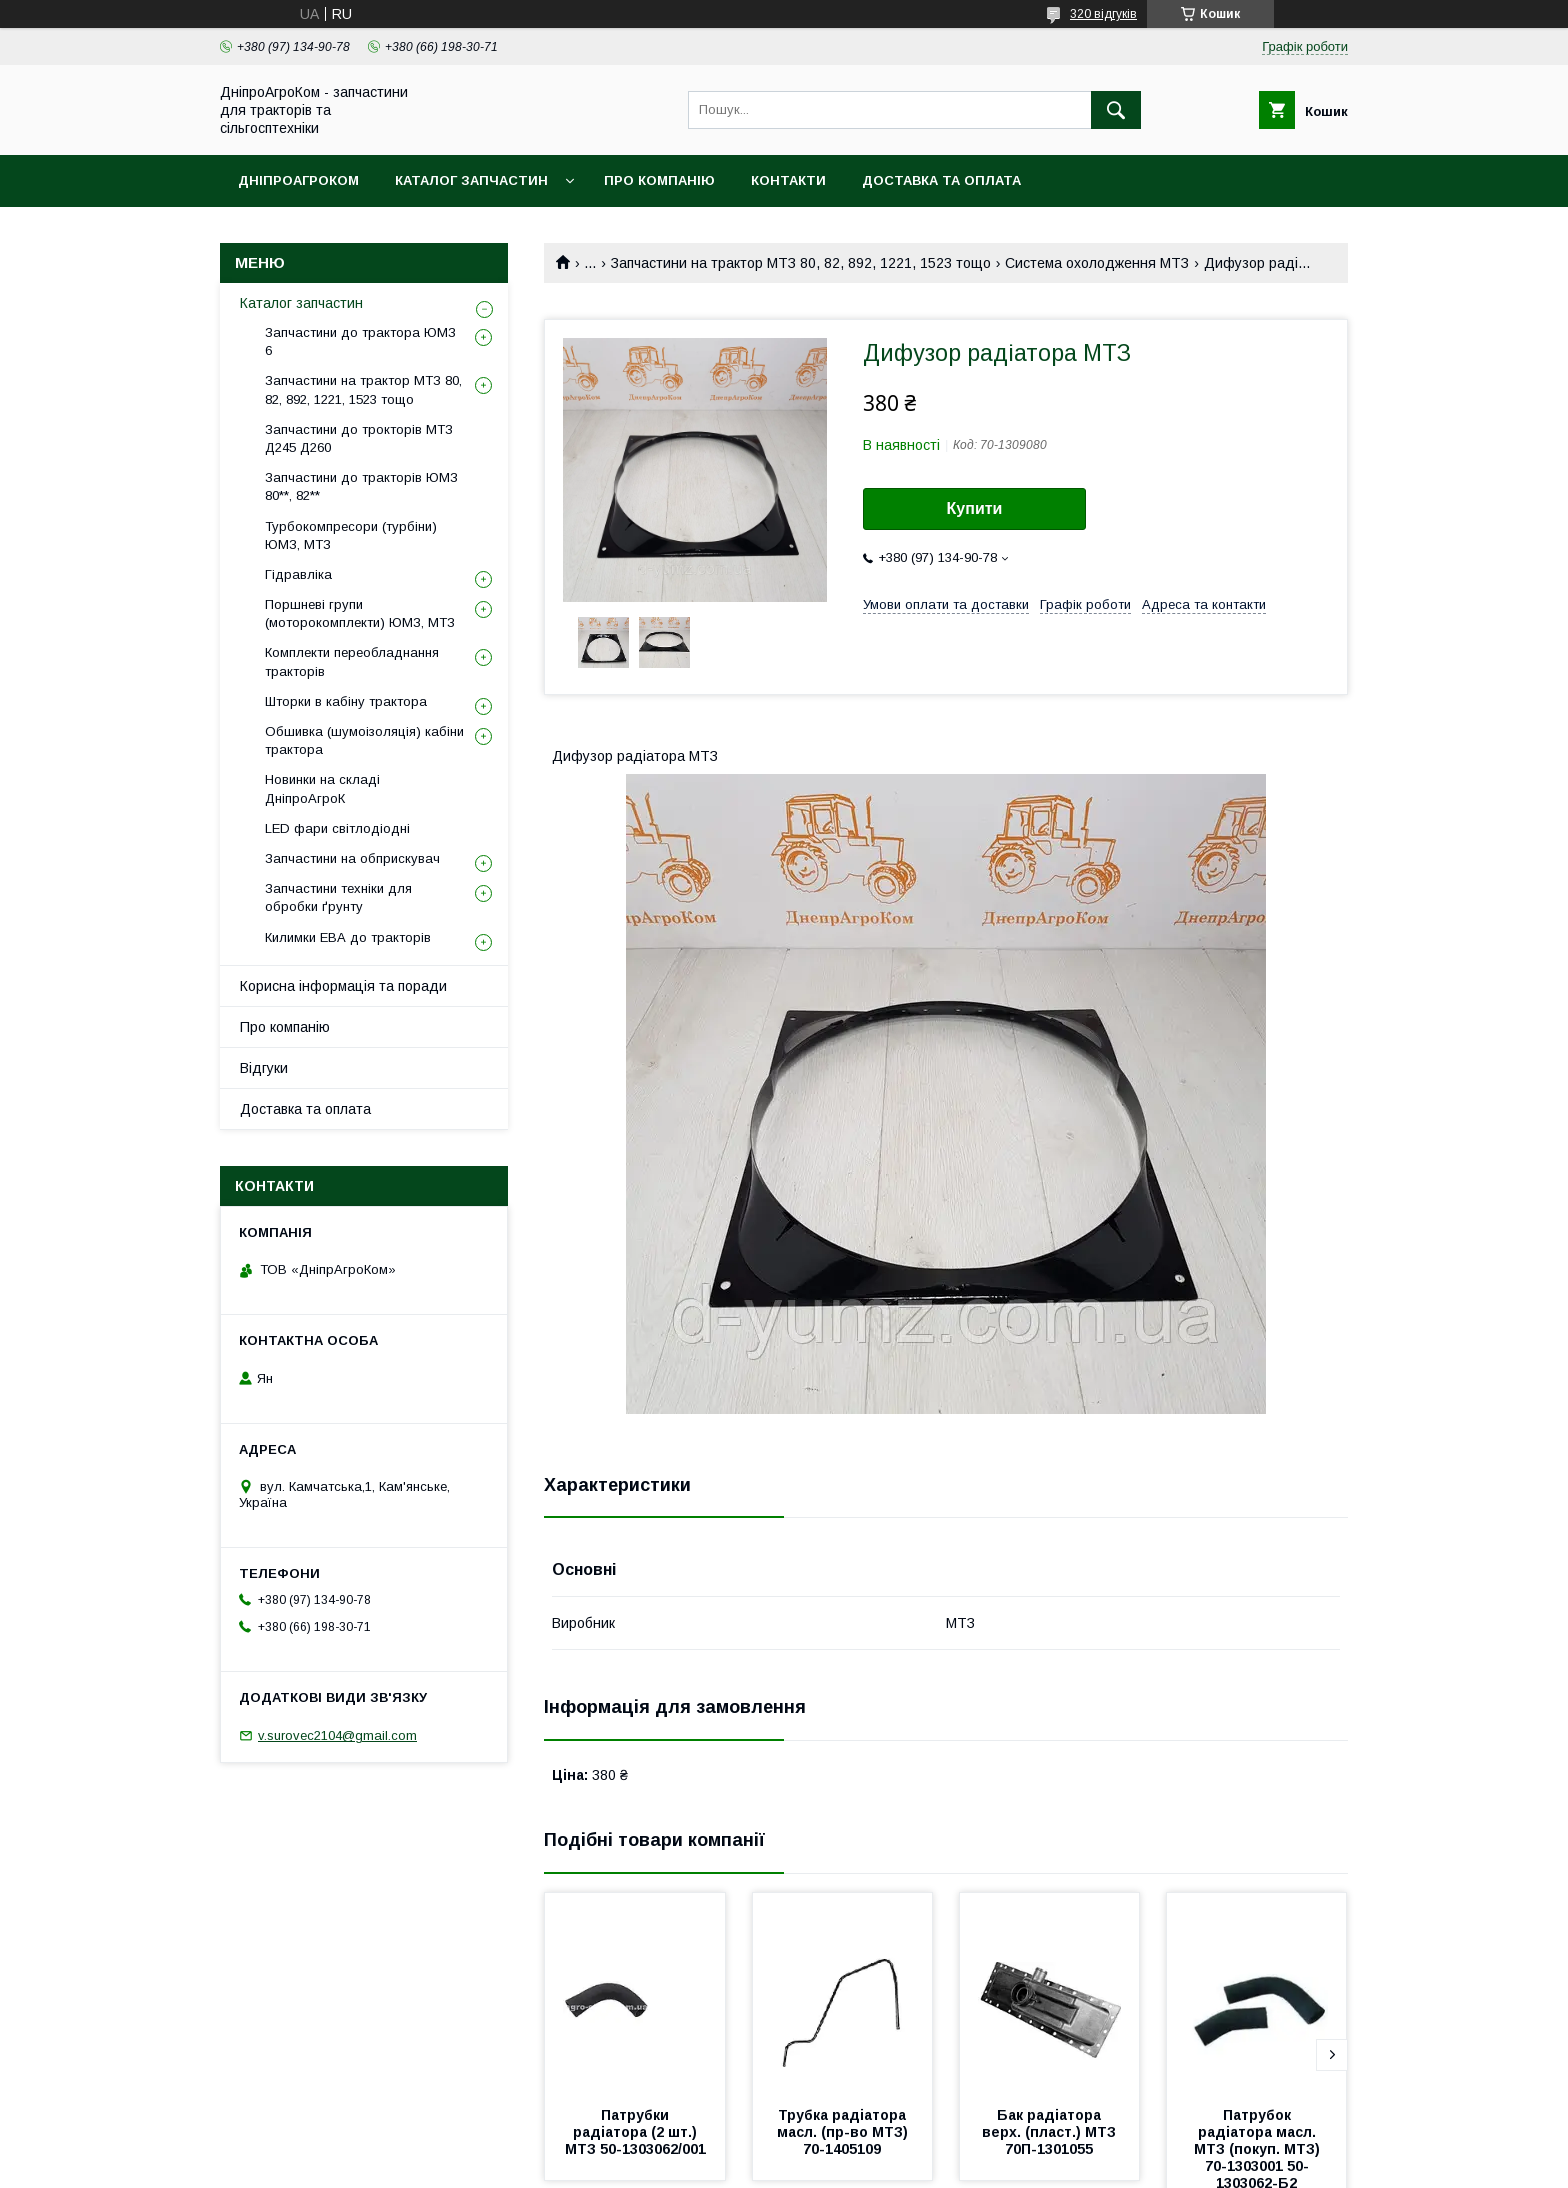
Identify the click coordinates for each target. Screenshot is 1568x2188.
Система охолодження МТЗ (1097, 263)
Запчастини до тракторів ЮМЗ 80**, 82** (361, 486)
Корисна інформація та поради (343, 986)
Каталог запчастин (471, 180)
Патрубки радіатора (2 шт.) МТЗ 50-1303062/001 (635, 2132)
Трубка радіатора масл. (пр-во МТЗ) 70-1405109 (844, 2132)
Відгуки (264, 1068)
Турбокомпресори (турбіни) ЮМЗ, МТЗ (351, 535)
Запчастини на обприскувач (352, 858)
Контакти (788, 180)
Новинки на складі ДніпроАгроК (322, 788)
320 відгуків (1103, 14)
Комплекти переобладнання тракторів (352, 661)
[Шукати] (1116, 110)
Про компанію (659, 180)
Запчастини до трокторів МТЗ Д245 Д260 (359, 438)
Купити (975, 508)
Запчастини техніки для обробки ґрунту (338, 897)
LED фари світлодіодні (337, 828)
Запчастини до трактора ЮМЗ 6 (360, 341)
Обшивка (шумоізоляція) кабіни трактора (364, 740)
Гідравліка (298, 574)
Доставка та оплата (941, 180)
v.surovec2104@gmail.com (337, 1735)
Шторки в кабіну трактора (346, 701)
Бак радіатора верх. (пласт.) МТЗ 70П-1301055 (1051, 2132)
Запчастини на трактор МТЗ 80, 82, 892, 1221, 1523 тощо (801, 263)
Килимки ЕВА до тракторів (348, 937)
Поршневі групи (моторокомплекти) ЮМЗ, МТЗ (360, 613)
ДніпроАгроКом (298, 180)
